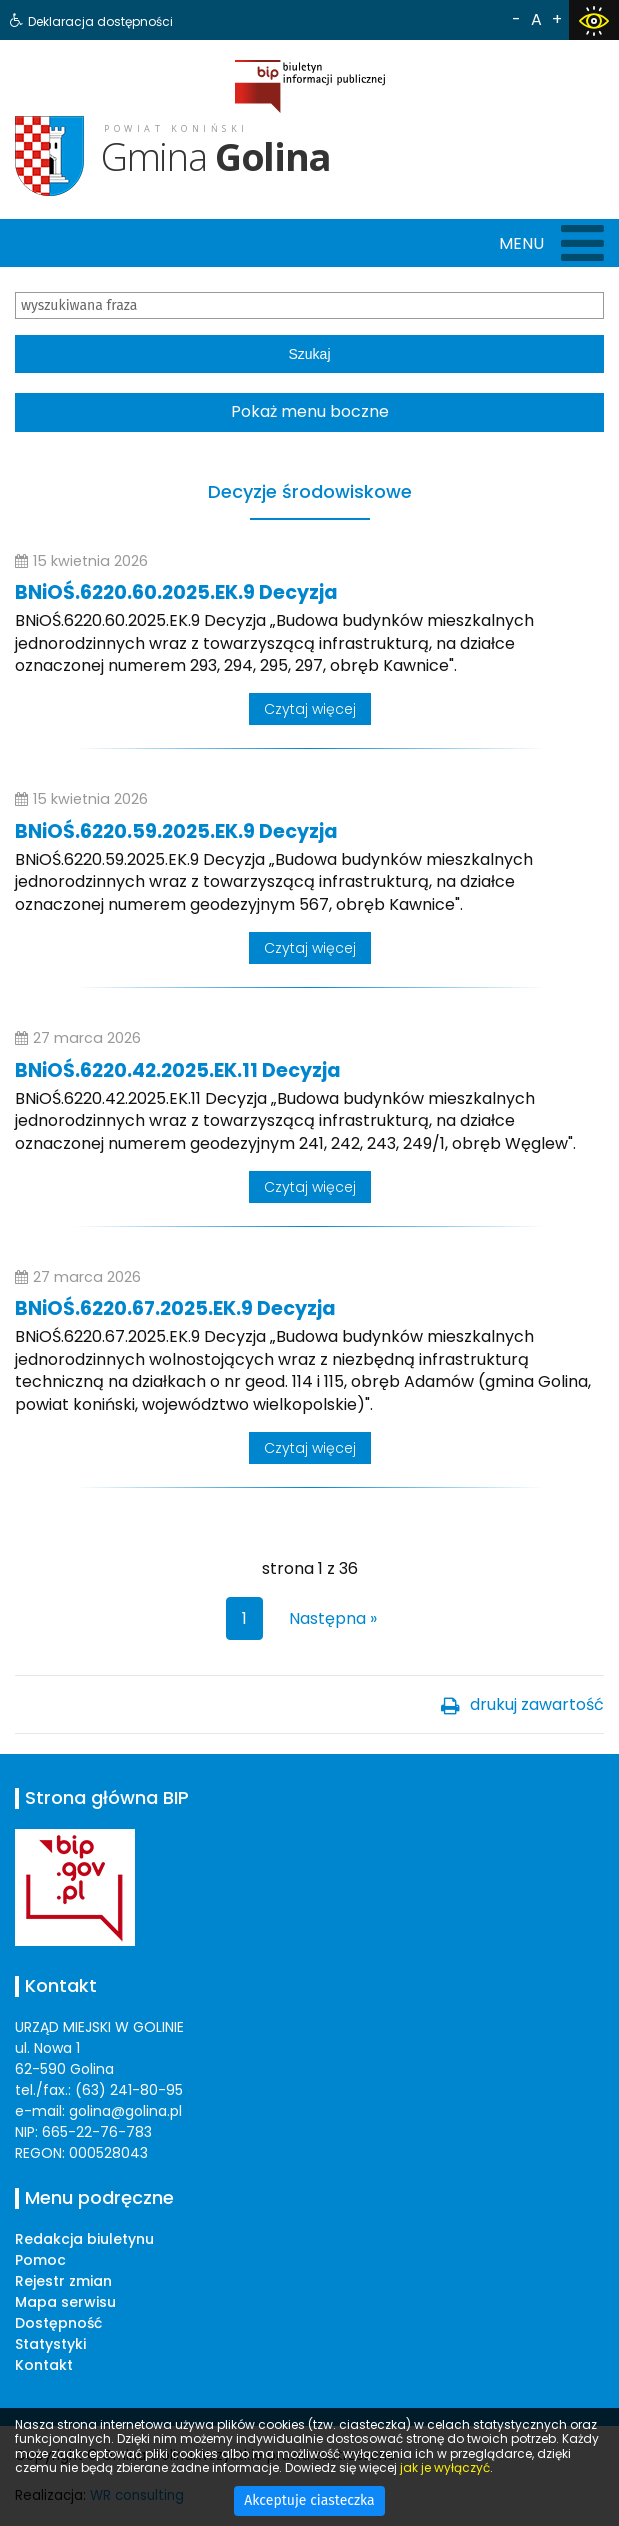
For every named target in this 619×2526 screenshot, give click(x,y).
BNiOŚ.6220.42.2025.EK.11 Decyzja (178, 1070)
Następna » (333, 1618)
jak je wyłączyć (445, 2467)
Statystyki (50, 2344)
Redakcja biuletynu (84, 2239)
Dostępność (58, 2323)
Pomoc (40, 2260)
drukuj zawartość (537, 1704)
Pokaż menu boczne (310, 411)
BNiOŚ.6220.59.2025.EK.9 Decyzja (176, 831)
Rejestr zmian (63, 2281)
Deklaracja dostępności (100, 21)
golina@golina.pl (125, 2111)
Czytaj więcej (310, 709)
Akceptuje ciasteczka (309, 2500)
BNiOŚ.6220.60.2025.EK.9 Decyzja (176, 592)
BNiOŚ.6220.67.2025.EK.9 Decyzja (175, 1308)
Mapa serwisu (65, 2302)
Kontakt (44, 2365)
